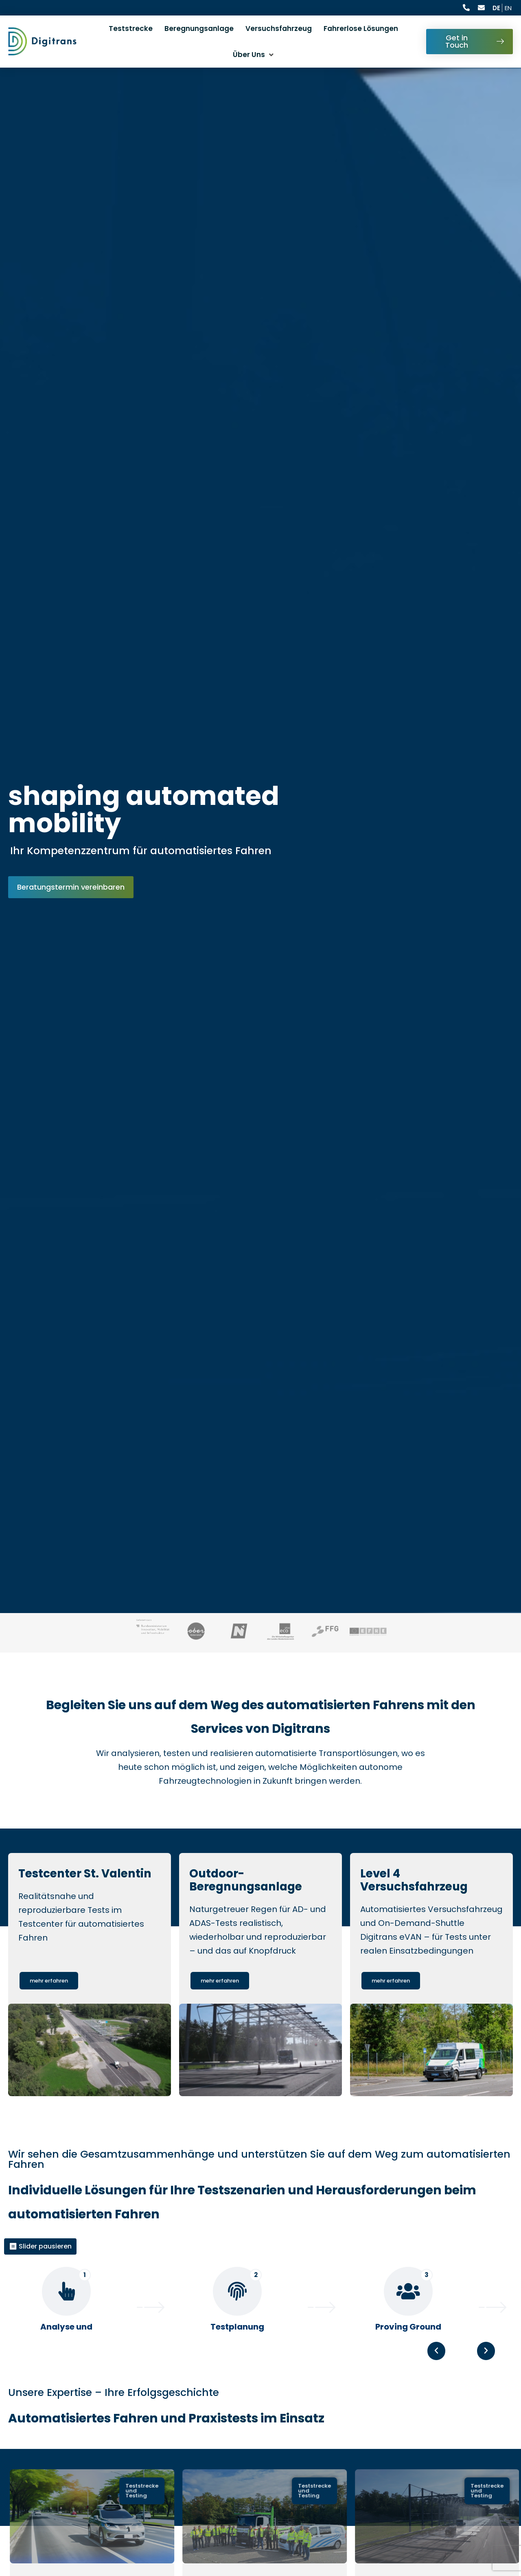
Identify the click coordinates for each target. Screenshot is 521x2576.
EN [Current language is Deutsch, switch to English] (508, 8)
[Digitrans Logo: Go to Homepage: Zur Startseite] (42, 41)
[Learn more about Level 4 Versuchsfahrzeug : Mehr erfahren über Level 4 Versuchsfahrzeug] (390, 2004)
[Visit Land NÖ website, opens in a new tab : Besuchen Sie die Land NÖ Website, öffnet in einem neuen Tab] (239, 1633)
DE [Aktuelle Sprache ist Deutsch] (496, 8)
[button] (486, 2394)
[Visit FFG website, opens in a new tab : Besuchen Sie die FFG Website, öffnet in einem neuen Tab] (325, 1633)
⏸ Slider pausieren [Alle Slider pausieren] (40, 2270)
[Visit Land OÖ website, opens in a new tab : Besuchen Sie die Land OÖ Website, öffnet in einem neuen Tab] (196, 1633)
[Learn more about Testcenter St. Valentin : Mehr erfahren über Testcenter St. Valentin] (49, 2004)
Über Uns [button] (249, 54)
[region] (260, 2331)
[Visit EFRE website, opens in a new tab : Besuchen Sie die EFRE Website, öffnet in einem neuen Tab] (368, 1633)
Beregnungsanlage (199, 28)
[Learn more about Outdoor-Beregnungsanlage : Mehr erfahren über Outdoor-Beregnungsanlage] (219, 2004)
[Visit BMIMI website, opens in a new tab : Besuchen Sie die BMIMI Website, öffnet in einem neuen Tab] (152, 1629)
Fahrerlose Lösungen (361, 28)
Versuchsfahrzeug (278, 28)
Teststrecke (131, 28)
